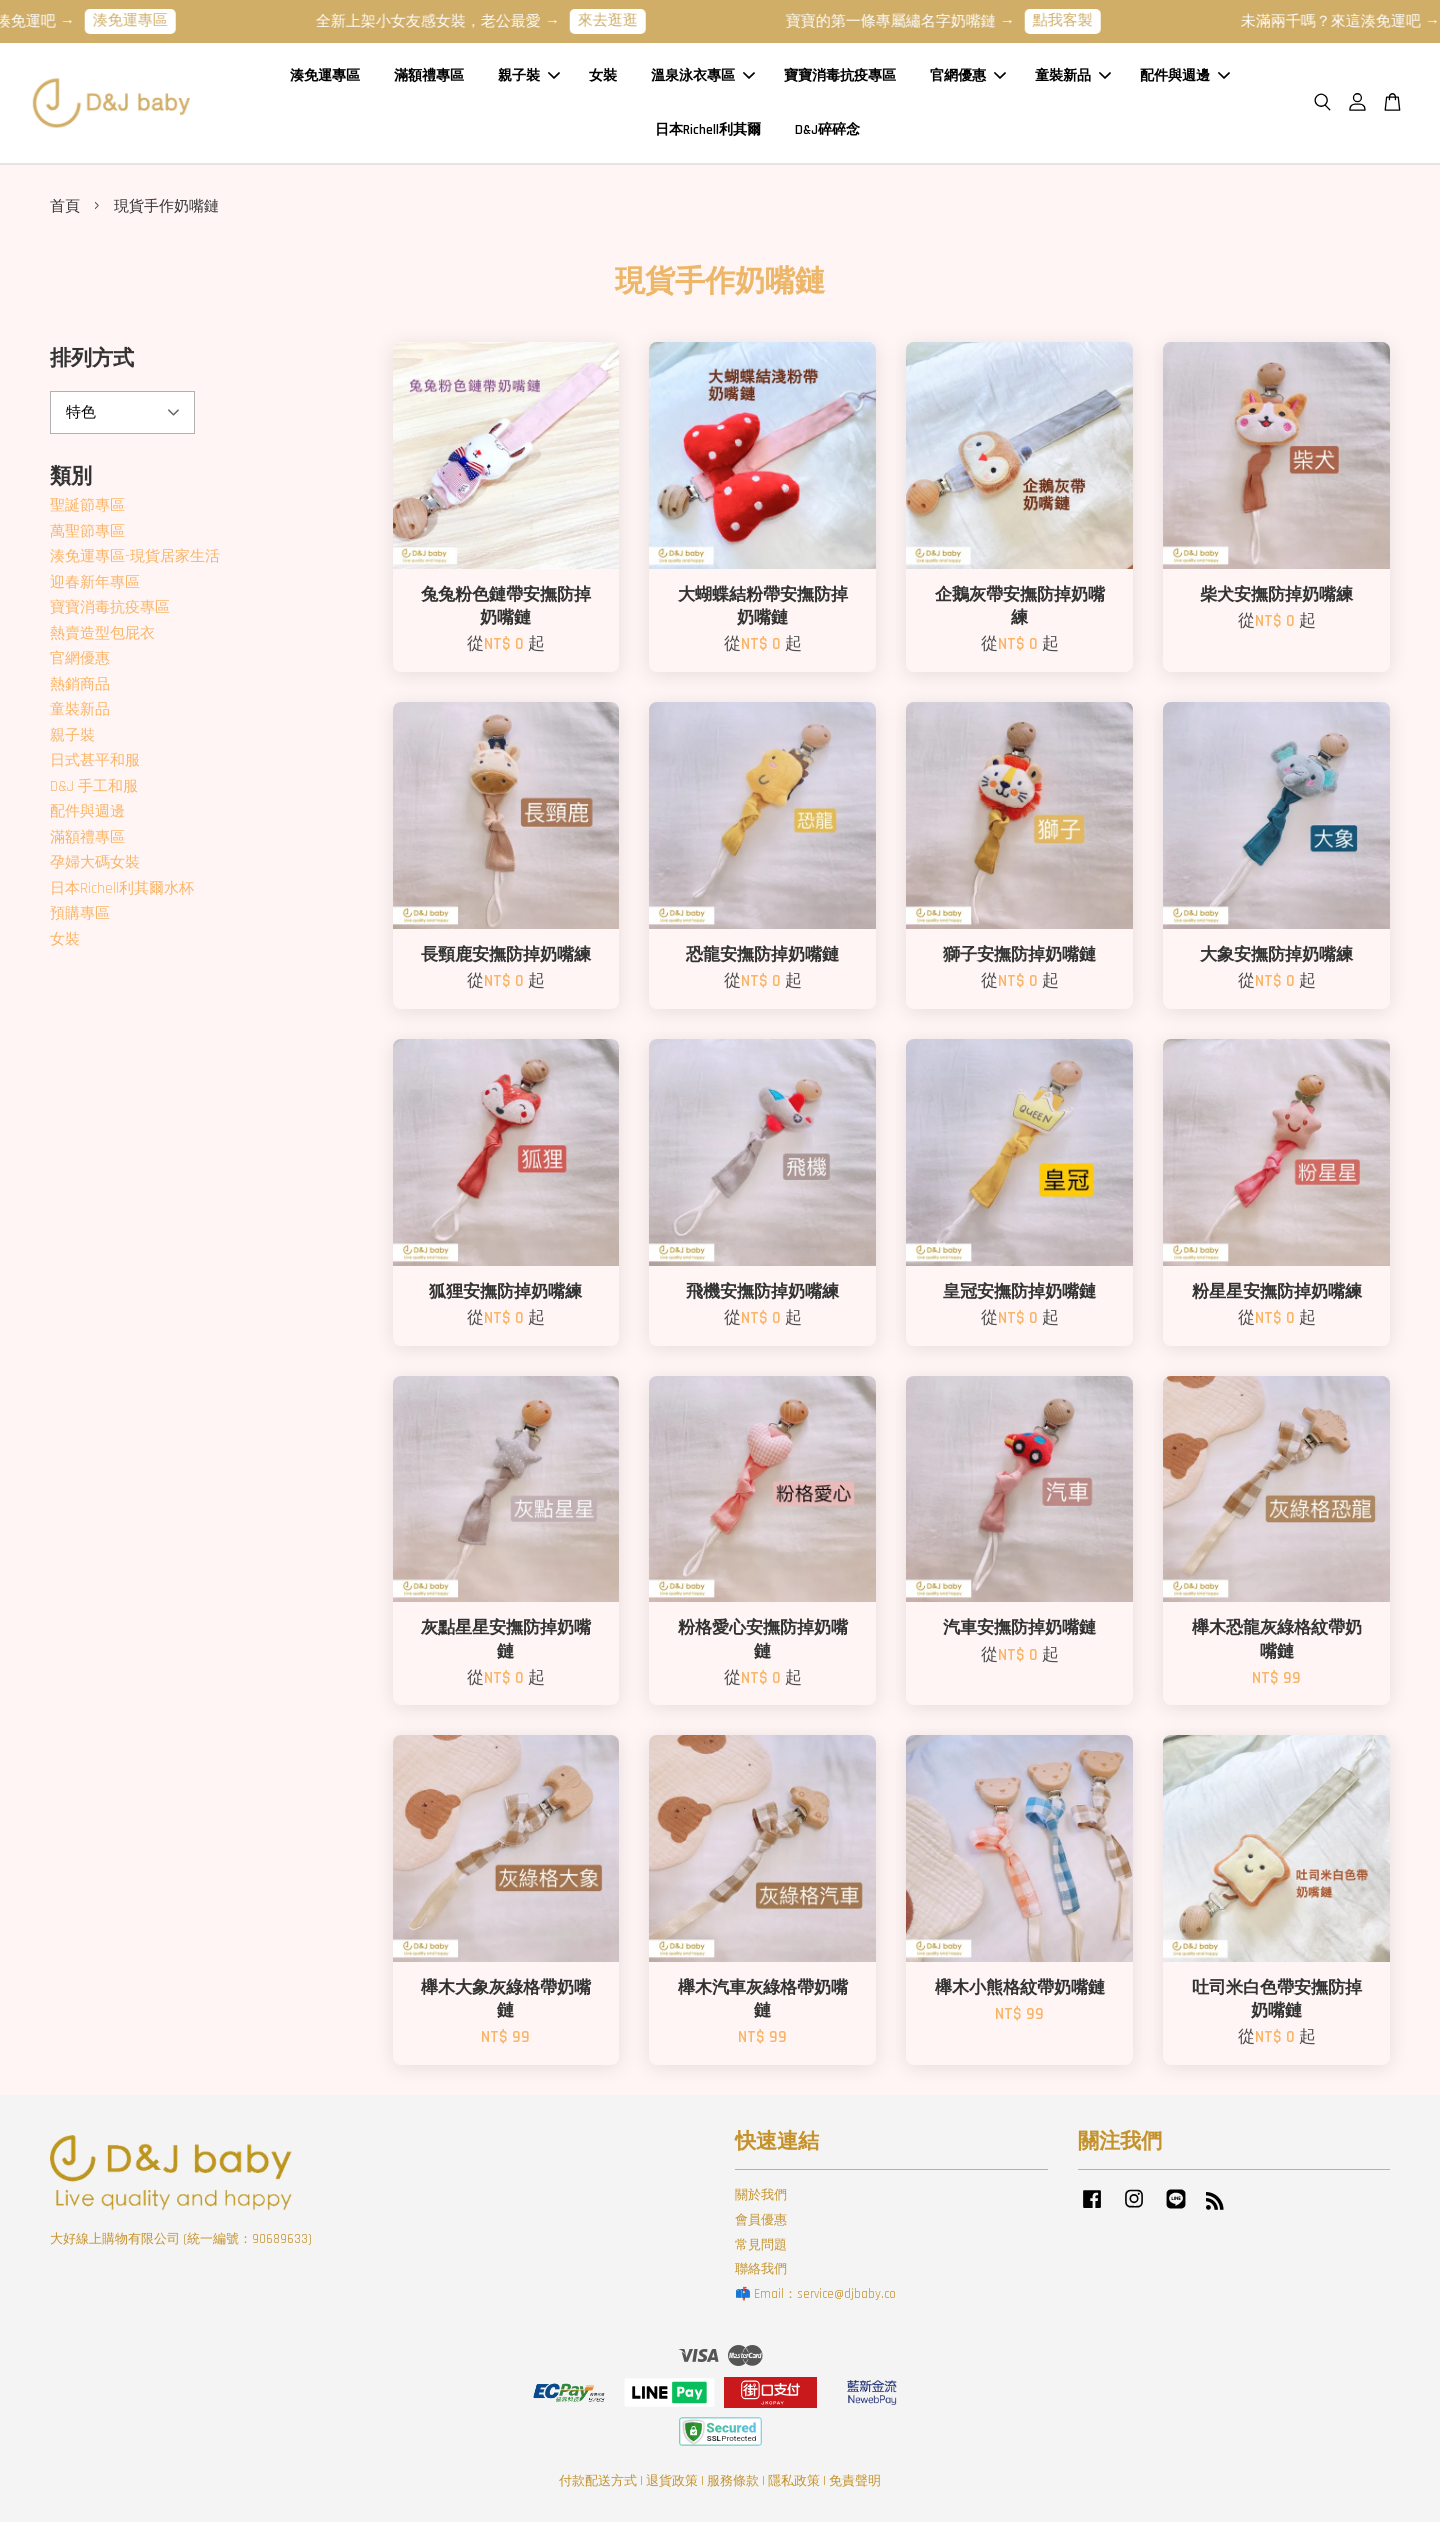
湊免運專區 (155, 20)
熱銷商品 (80, 691)
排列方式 (92, 366)
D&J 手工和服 (94, 793)
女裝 (603, 79)
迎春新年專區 (95, 589)
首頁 (65, 213)
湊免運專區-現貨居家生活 (135, 564)
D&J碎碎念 (827, 133)
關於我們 (761, 2202)
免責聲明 (855, 2488)
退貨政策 (672, 2488)
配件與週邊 (1185, 79)
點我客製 (1088, 20)
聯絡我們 (761, 2277)
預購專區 (80, 921)
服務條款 (733, 2488)
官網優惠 (968, 79)
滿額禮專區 (429, 79)
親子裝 (529, 79)
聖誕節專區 (87, 513)
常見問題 (761, 2252)
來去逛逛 (633, 20)
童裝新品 (1073, 79)
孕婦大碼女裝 (95, 870)
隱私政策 (794, 2488)
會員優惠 (761, 2227)
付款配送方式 (598, 2488)
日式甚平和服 (95, 768)
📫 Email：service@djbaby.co (815, 2302)
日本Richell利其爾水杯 (122, 895)
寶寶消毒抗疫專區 (840, 79)
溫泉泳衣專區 (703, 79)
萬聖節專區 (87, 538)
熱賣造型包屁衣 (102, 640)
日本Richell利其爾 (708, 133)
